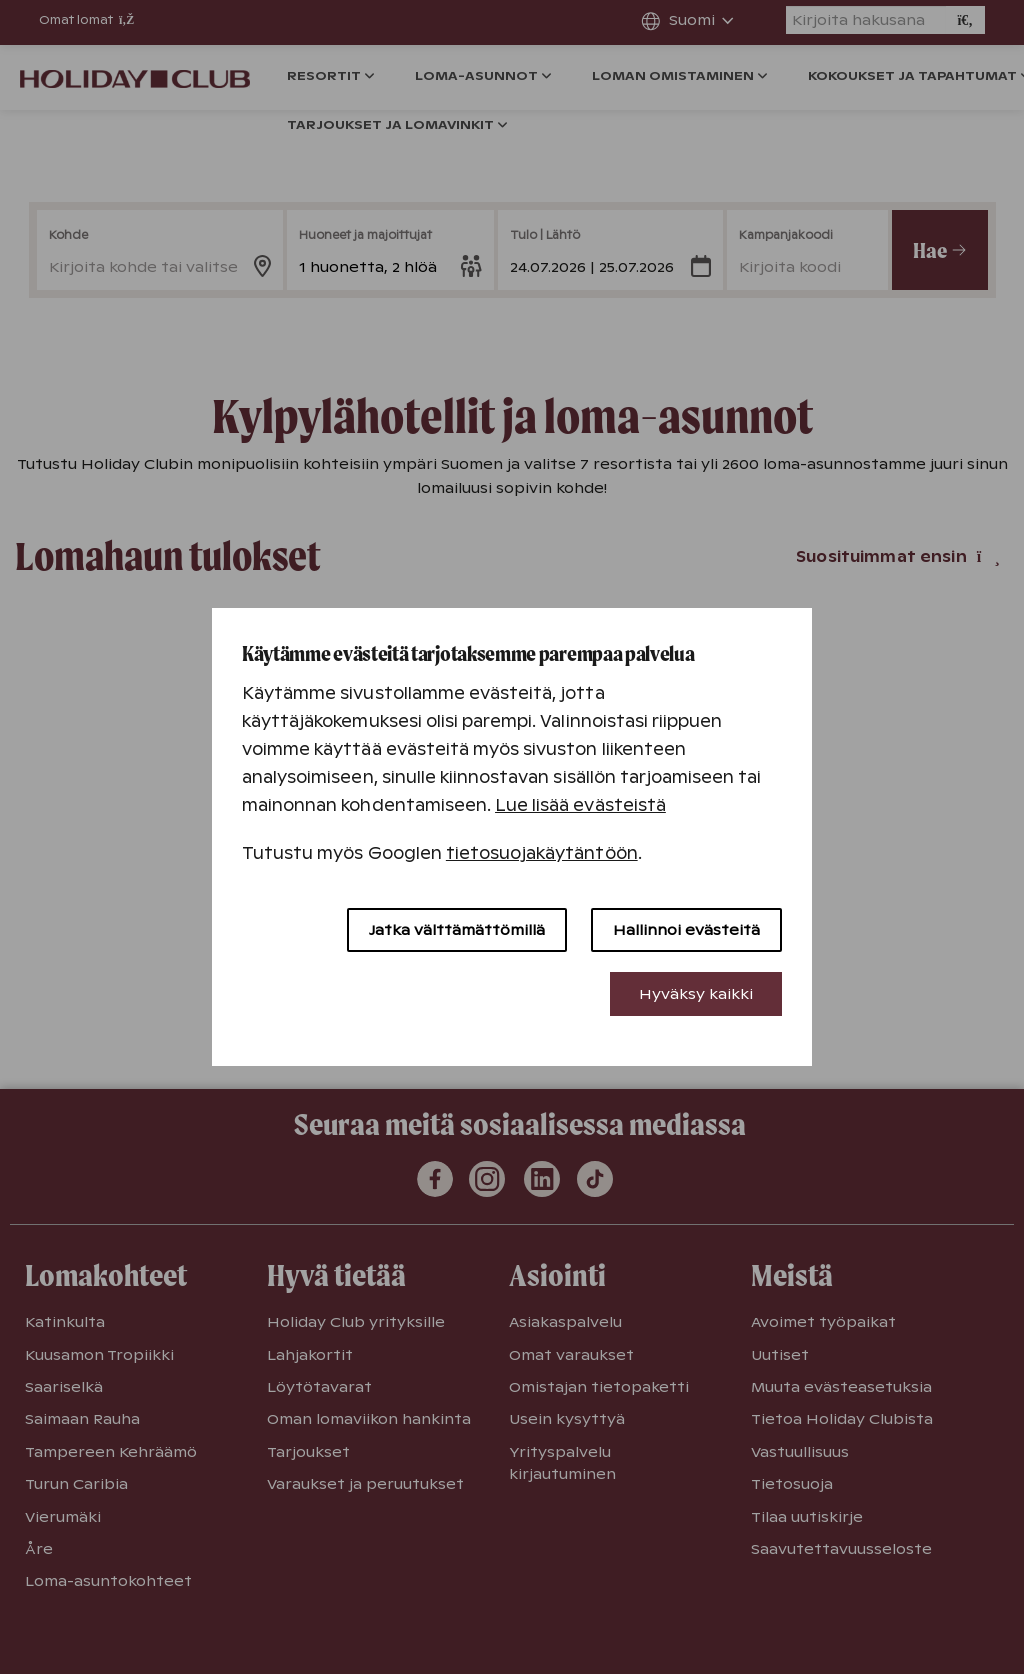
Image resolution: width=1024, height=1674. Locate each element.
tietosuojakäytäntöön (542, 853)
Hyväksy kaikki (696, 994)
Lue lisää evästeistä (580, 805)
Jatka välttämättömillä (457, 930)
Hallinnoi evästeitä (686, 930)
